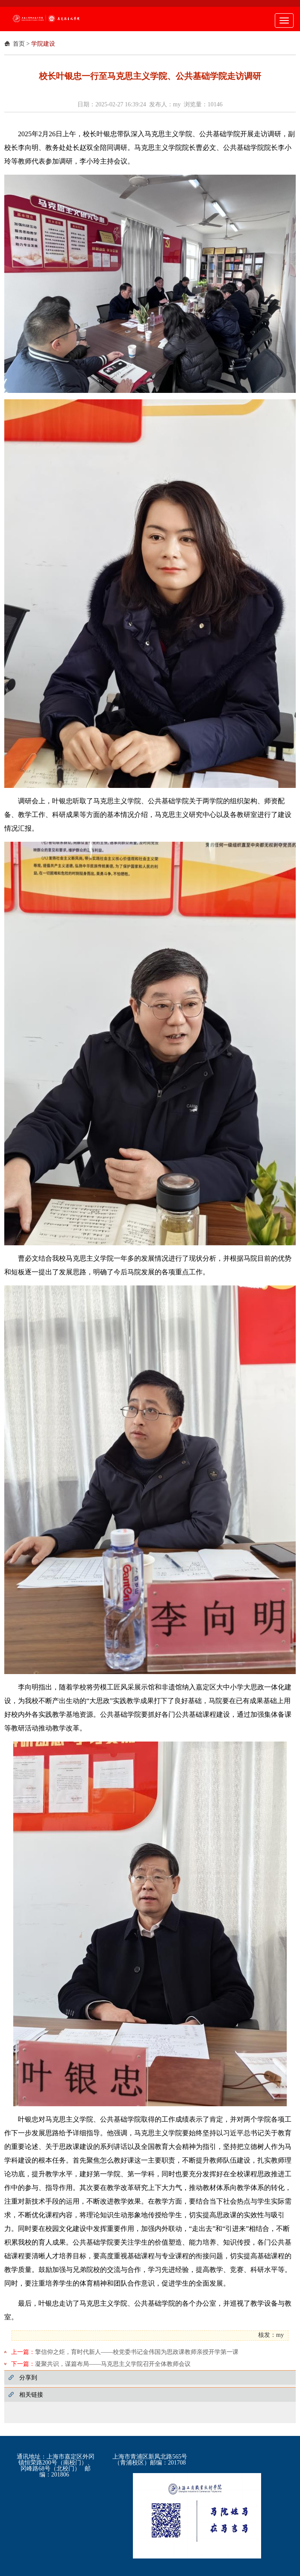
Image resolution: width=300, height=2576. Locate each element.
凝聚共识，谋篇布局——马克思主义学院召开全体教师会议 (113, 2364)
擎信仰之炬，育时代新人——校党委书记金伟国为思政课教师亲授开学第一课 (136, 2352)
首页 (19, 44)
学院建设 (43, 44)
